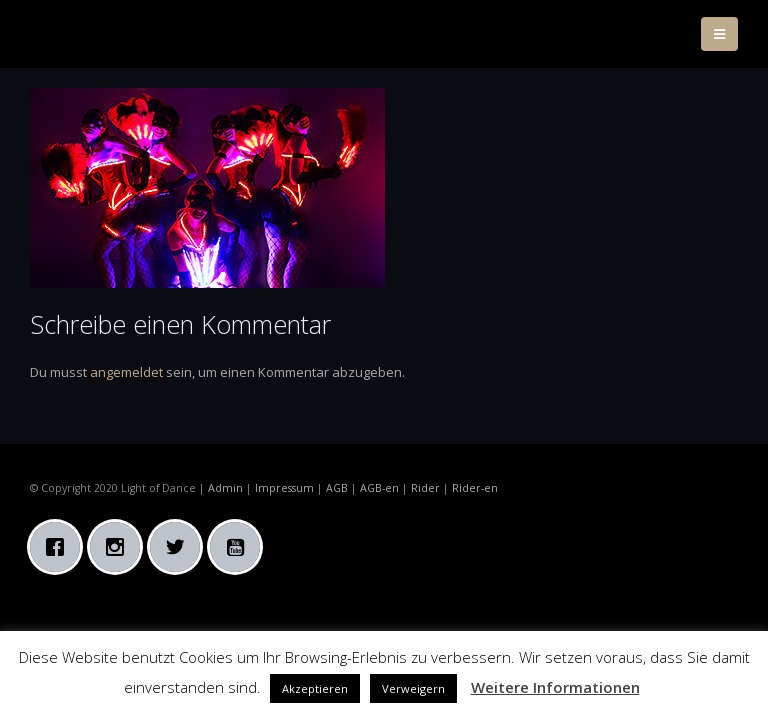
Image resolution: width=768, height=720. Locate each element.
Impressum (284, 488)
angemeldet (126, 372)
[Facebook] (60, 547)
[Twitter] (180, 547)
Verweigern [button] (413, 688)
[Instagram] (120, 547)
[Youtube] (240, 547)
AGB (337, 488)
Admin (225, 488)
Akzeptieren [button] (315, 688)
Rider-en (475, 488)
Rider (425, 488)
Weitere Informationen (555, 687)
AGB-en (379, 488)
